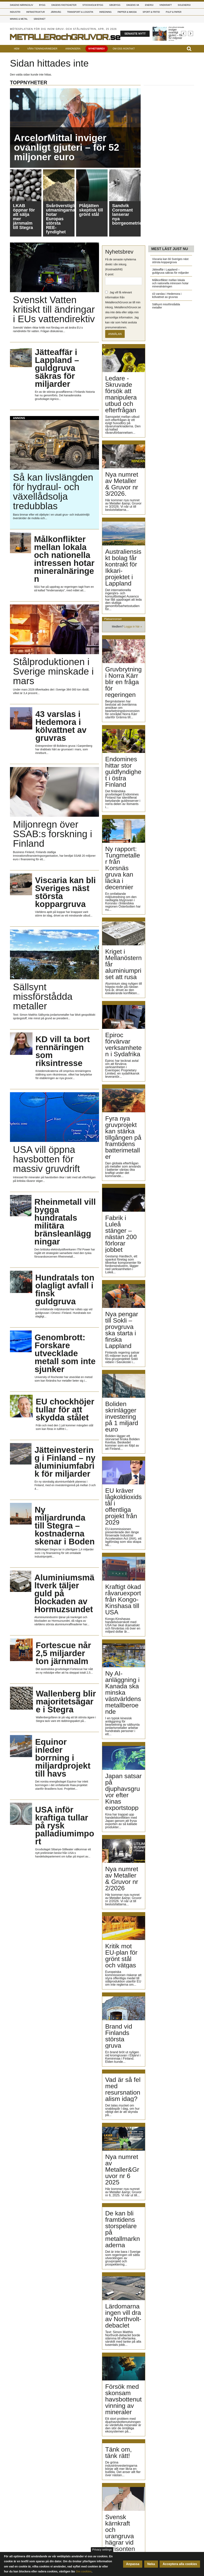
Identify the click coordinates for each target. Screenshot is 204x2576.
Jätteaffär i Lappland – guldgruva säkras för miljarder (170, 271)
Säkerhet (39, 19)
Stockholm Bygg (92, 5)
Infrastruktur (35, 12)
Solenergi (184, 5)
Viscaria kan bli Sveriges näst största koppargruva (170, 260)
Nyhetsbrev (96, 48)
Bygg (42, 5)
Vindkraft (165, 5)
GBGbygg (114, 5)
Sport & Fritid (151, 12)
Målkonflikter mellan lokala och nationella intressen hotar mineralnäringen (170, 283)
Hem (16, 48)
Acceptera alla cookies (180, 2564)
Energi (149, 5)
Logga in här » (133, 626)
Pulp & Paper (173, 12)
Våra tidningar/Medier (42, 48)
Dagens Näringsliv (21, 5)
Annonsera (72, 48)
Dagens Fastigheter (63, 5)
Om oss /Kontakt (124, 48)
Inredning (105, 12)
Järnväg (56, 12)
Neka (151, 2564)
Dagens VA (132, 5)
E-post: (109, 274)
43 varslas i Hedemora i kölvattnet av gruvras (166, 295)
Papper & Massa (127, 12)
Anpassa (132, 2564)
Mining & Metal (19, 19)
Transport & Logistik (80, 12)
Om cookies (83, 2571)
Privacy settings (102, 2549)
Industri (15, 12)
